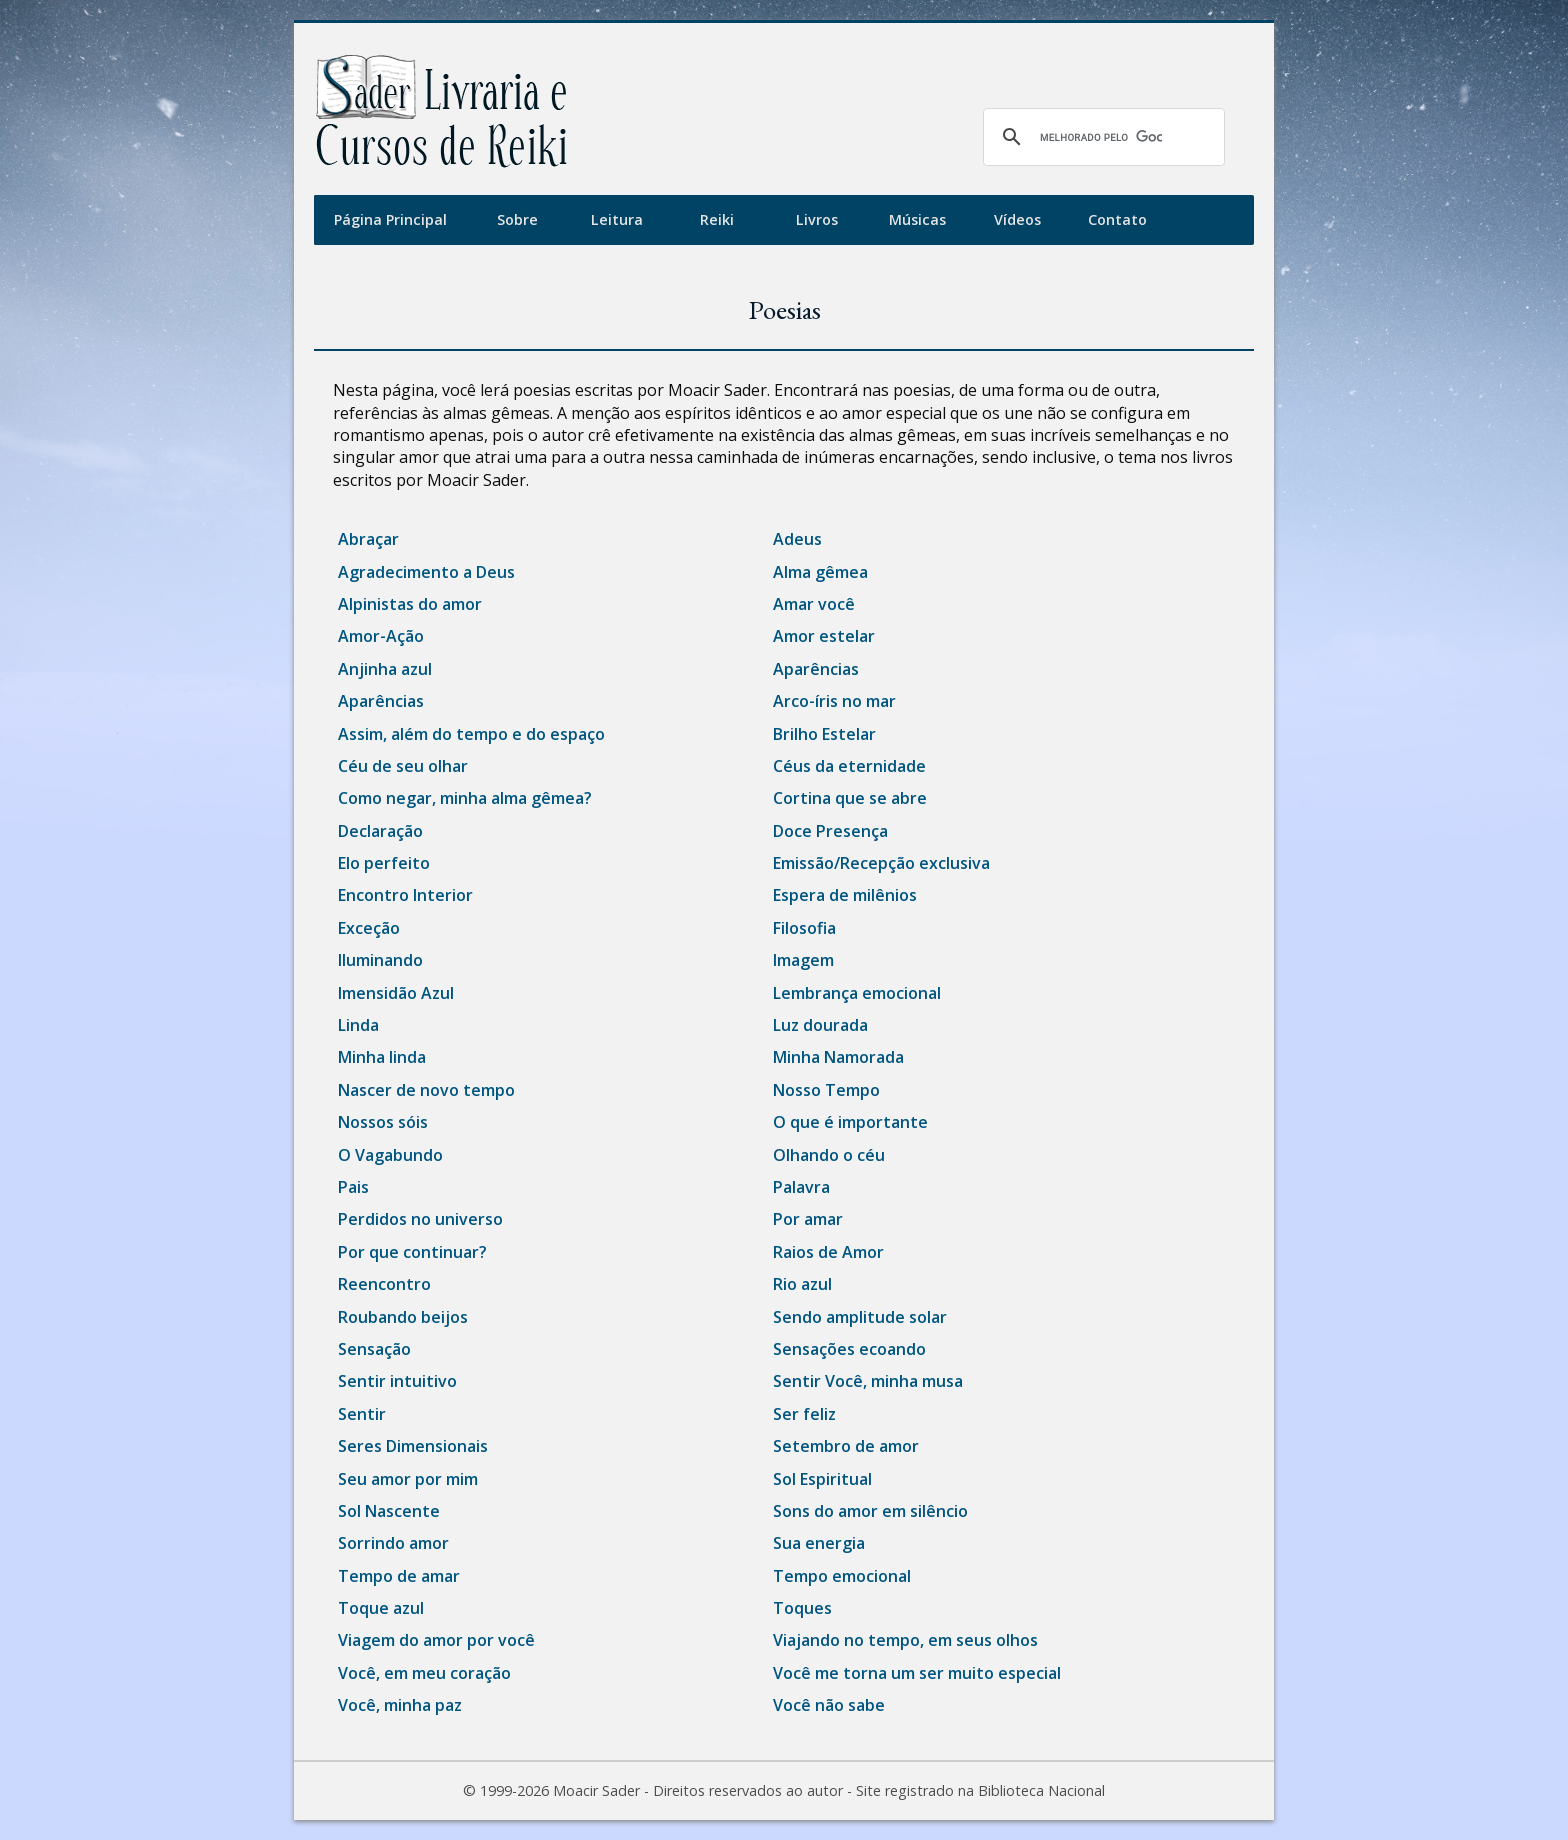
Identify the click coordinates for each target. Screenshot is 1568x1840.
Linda (358, 1025)
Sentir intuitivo (397, 1381)
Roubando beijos (403, 1317)
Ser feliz (804, 1414)
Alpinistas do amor (410, 604)
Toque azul (381, 1608)
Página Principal (390, 219)
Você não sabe (829, 1705)
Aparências (816, 669)
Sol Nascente (389, 1511)
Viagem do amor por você (436, 1640)
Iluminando (380, 960)
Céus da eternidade (849, 766)
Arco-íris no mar (834, 701)
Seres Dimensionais (413, 1446)
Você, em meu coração (424, 1673)
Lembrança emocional (857, 993)
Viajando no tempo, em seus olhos (905, 1640)
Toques (802, 1608)
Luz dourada (820, 1025)
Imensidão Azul (396, 993)
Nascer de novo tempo (426, 1090)
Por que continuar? (412, 1252)
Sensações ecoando (849, 1349)
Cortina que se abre (850, 798)
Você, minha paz (400, 1705)
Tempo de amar (399, 1576)
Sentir (362, 1414)
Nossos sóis (383, 1122)
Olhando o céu (829, 1155)
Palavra (801, 1187)
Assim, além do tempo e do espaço (471, 734)
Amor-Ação (381, 636)
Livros (817, 219)
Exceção (369, 928)
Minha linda (382, 1057)
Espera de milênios (845, 895)
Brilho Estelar (824, 734)
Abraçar (368, 539)
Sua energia (819, 1543)
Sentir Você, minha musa (868, 1381)
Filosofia (804, 928)
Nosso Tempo (826, 1090)
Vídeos (1017, 219)
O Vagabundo (390, 1155)
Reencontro (384, 1284)
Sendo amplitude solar (860, 1317)
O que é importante (850, 1122)
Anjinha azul (385, 669)
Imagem (803, 960)
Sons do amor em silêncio (870, 1511)
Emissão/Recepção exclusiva (881, 863)
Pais (353, 1187)
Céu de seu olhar (403, 766)
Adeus (797, 539)
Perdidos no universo (420, 1219)
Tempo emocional (842, 1576)
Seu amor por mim (408, 1479)
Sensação (374, 1349)
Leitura (617, 219)
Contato (1117, 219)
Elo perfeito (384, 863)
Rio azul (802, 1284)
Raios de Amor (828, 1252)
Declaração (380, 831)
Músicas (917, 219)
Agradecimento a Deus (426, 572)
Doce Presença (830, 831)
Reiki (717, 219)
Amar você (814, 604)
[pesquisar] (1101, 137)
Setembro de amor (846, 1446)
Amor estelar (824, 636)
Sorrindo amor (393, 1543)
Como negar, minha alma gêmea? (465, 798)
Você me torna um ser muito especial (917, 1673)
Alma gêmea (820, 572)
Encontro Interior (405, 895)
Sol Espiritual (822, 1479)
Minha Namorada (838, 1057)
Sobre (517, 219)
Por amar (808, 1219)
